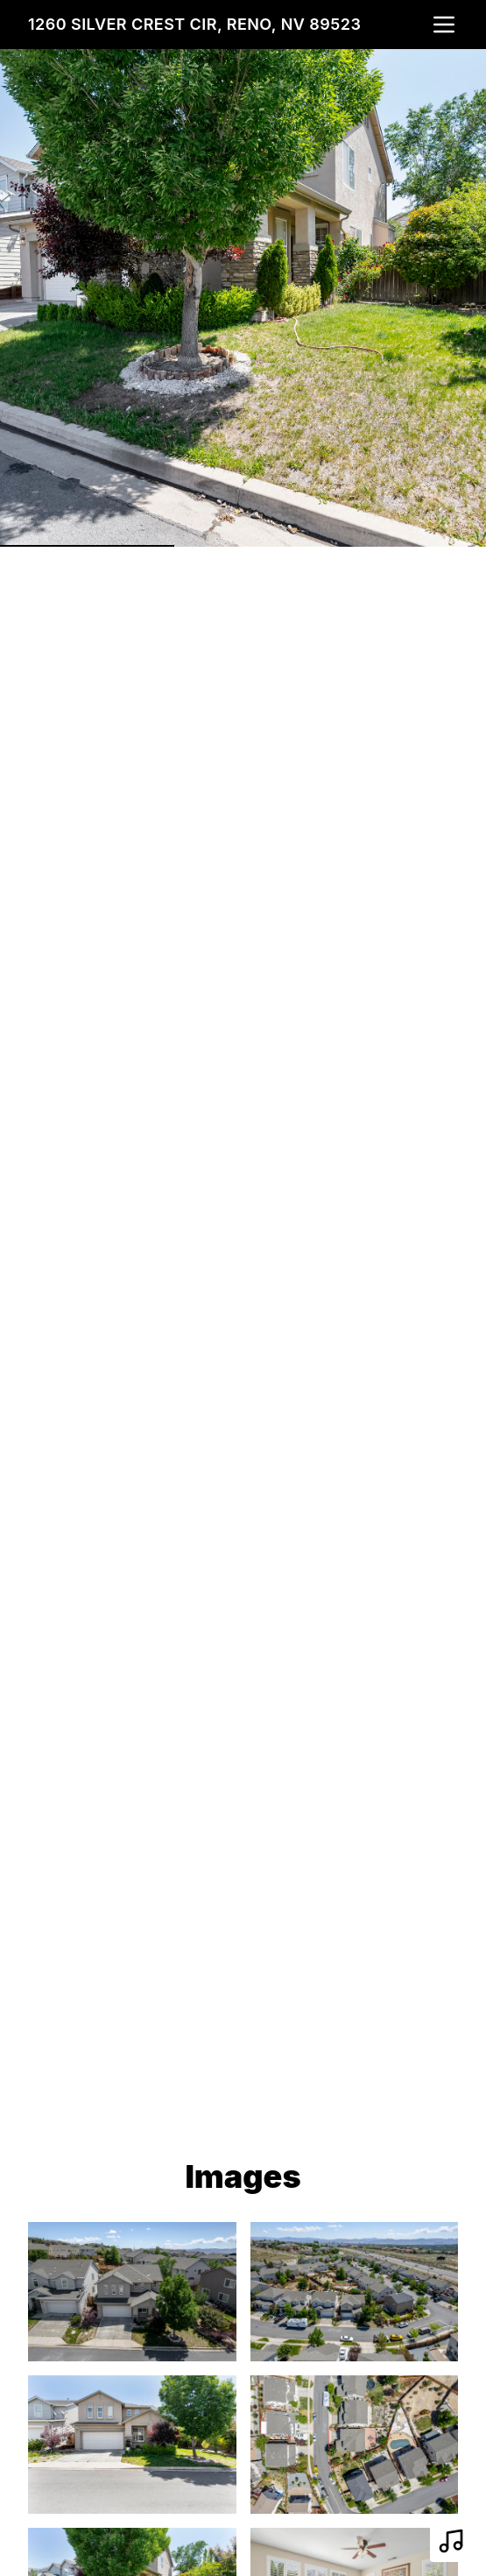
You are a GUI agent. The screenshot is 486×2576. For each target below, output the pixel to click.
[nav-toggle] (444, 25)
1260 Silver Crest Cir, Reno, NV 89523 (194, 24)
